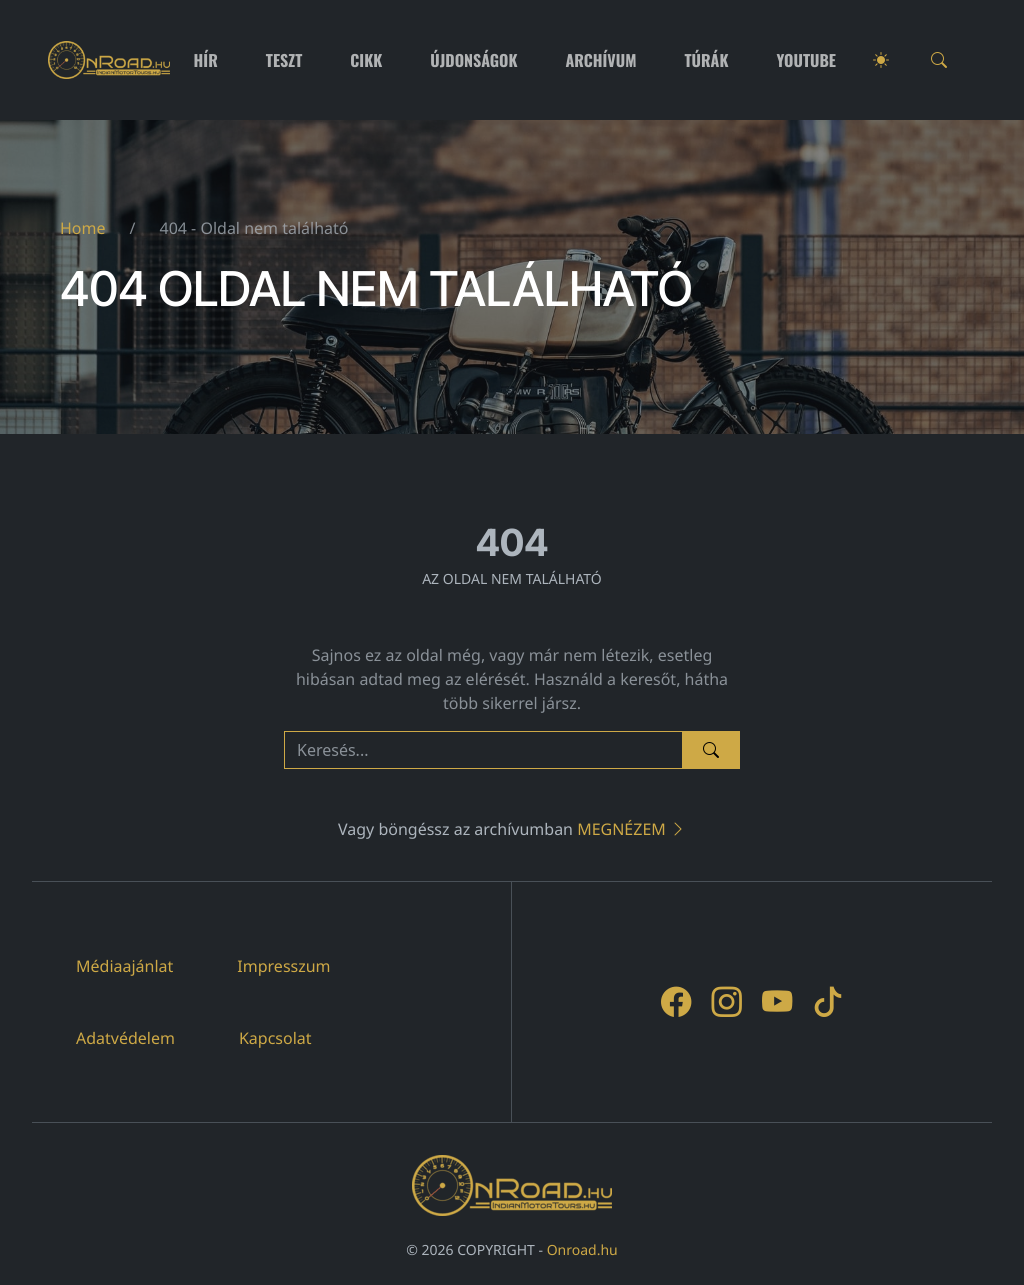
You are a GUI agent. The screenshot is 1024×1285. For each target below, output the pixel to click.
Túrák (706, 60)
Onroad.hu (582, 1250)
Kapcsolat (275, 1038)
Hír (206, 60)
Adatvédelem (125, 1038)
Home (83, 228)
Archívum (601, 60)
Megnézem (631, 829)
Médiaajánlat (124, 966)
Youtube (807, 60)
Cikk (366, 60)
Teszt (284, 60)
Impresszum (283, 966)
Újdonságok (473, 60)
